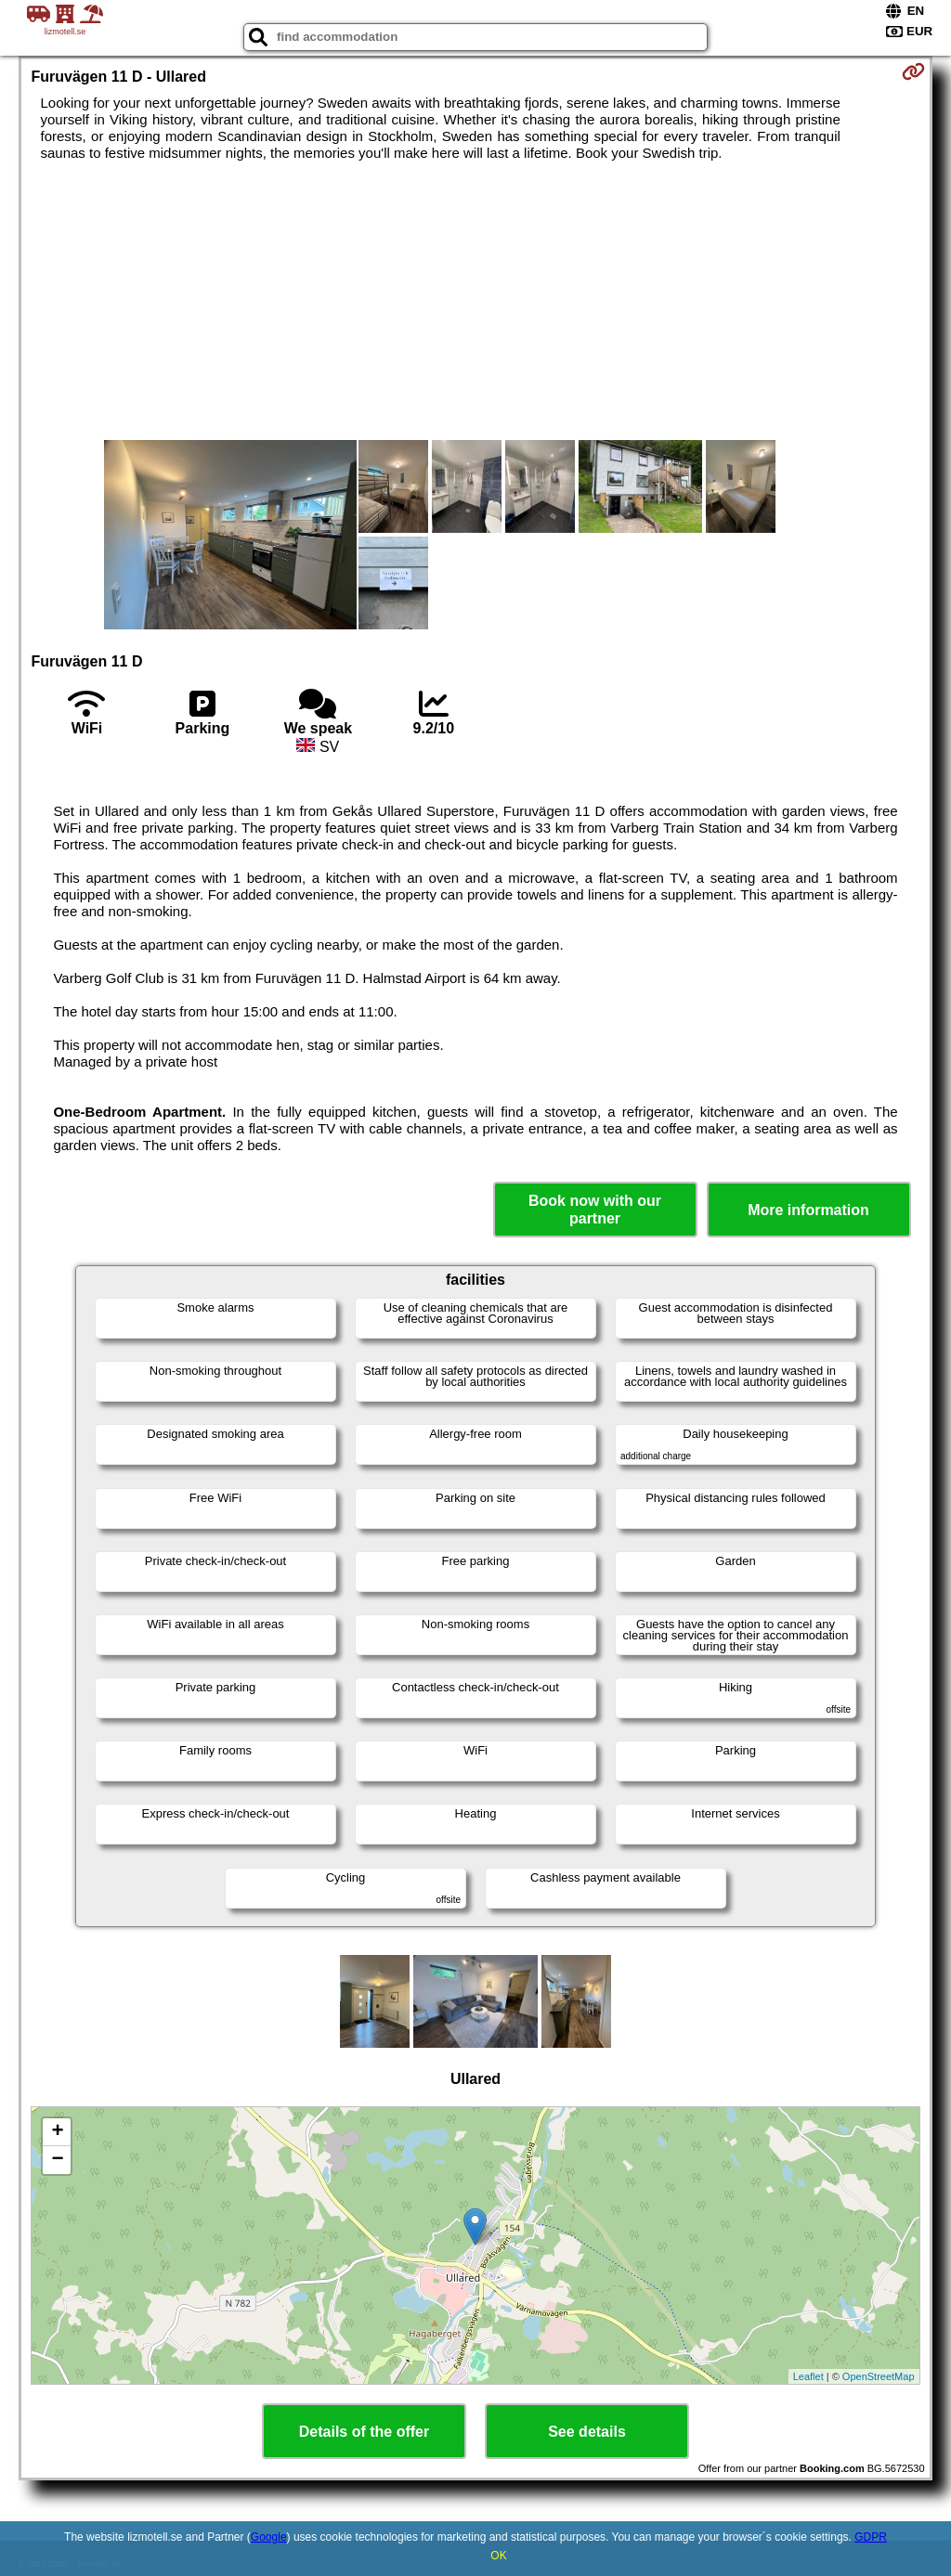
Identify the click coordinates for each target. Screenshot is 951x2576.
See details (587, 2432)
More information (808, 1210)
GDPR (870, 2537)
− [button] (57, 2160)
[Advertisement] (476, 301)
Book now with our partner (594, 1209)
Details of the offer (364, 2432)
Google (269, 2537)
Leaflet (808, 2376)
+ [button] (57, 2132)
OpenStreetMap (878, 2376)
